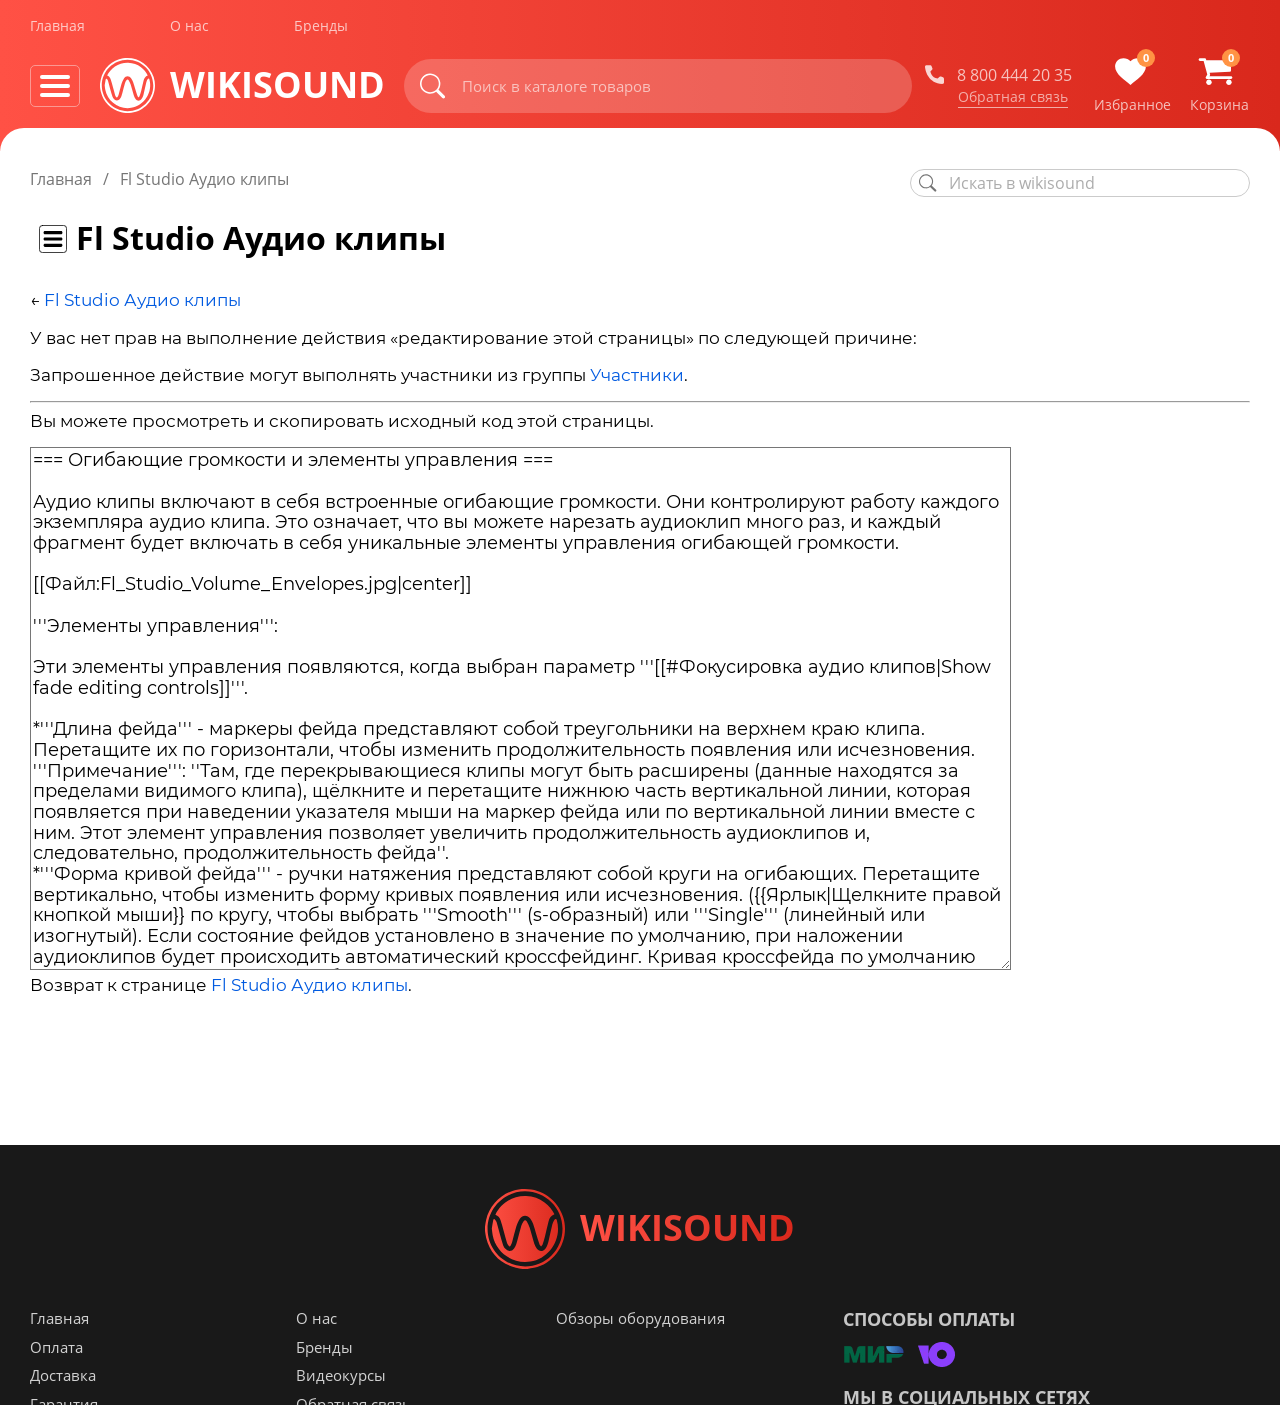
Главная (57, 28)
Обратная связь (1013, 99)
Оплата (56, 1348)
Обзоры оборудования (640, 1319)
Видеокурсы (341, 1376)
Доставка (63, 1376)
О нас (189, 28)
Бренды (321, 28)
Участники (637, 375)
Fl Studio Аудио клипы (142, 300)
